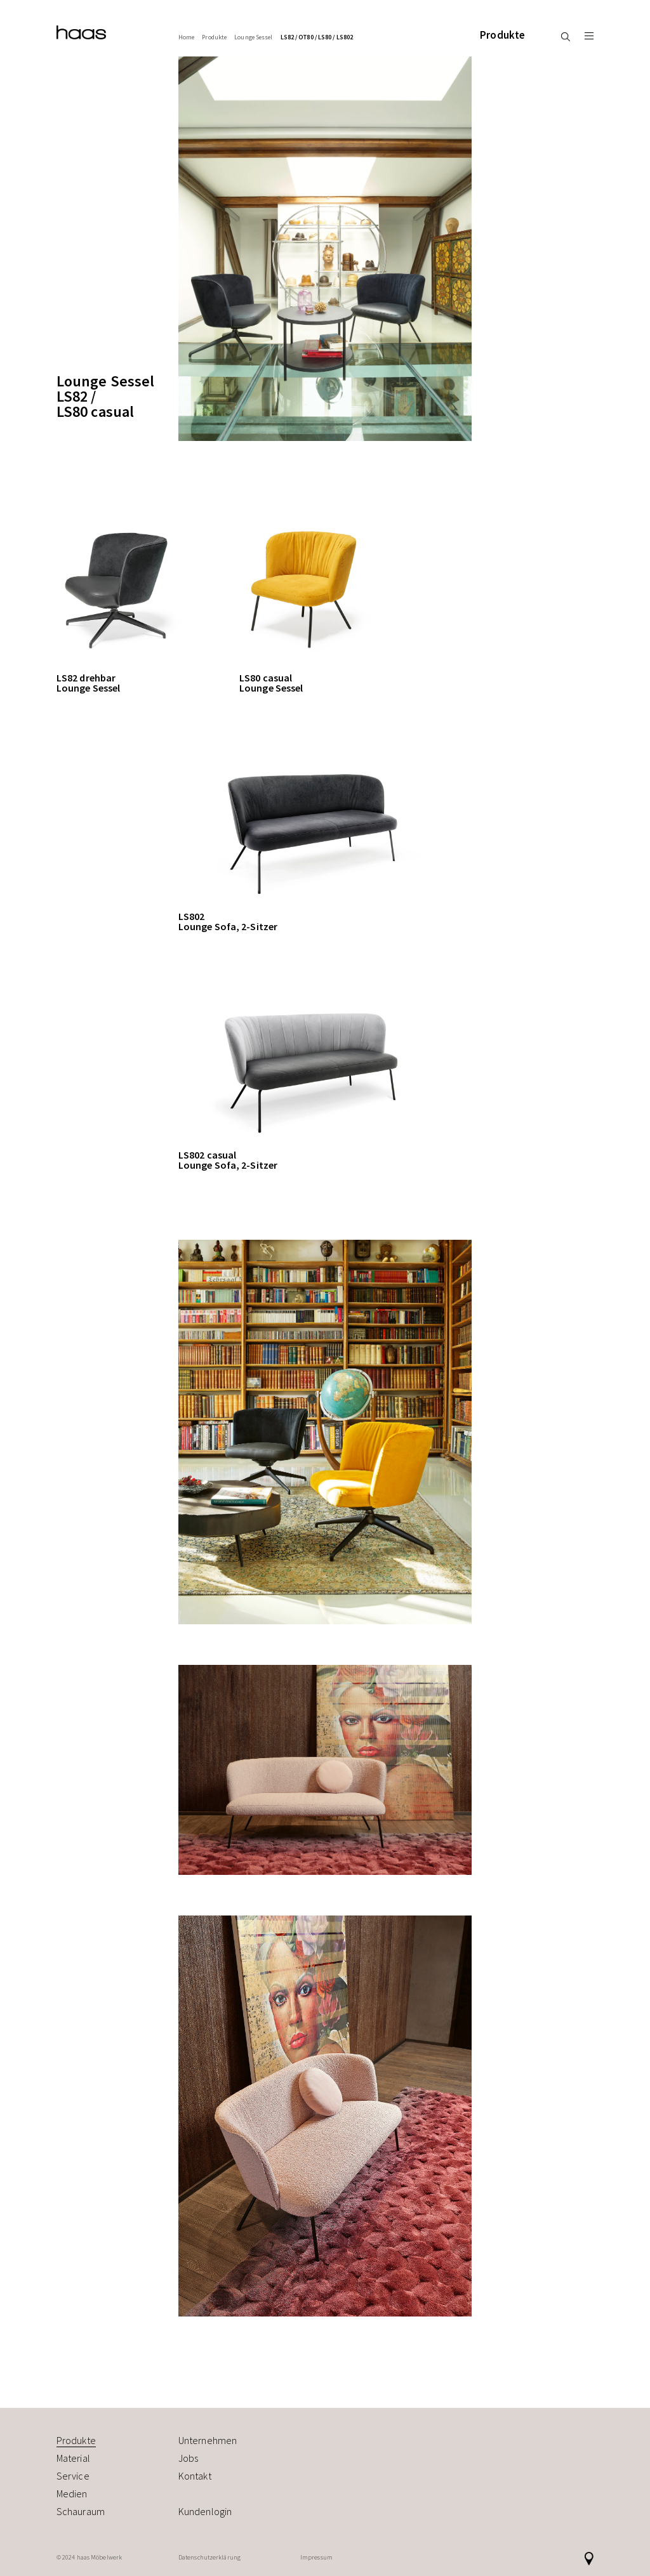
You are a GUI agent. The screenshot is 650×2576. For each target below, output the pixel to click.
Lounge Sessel (253, 37)
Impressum (316, 2557)
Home (186, 37)
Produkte (502, 35)
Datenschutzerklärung (209, 2557)
